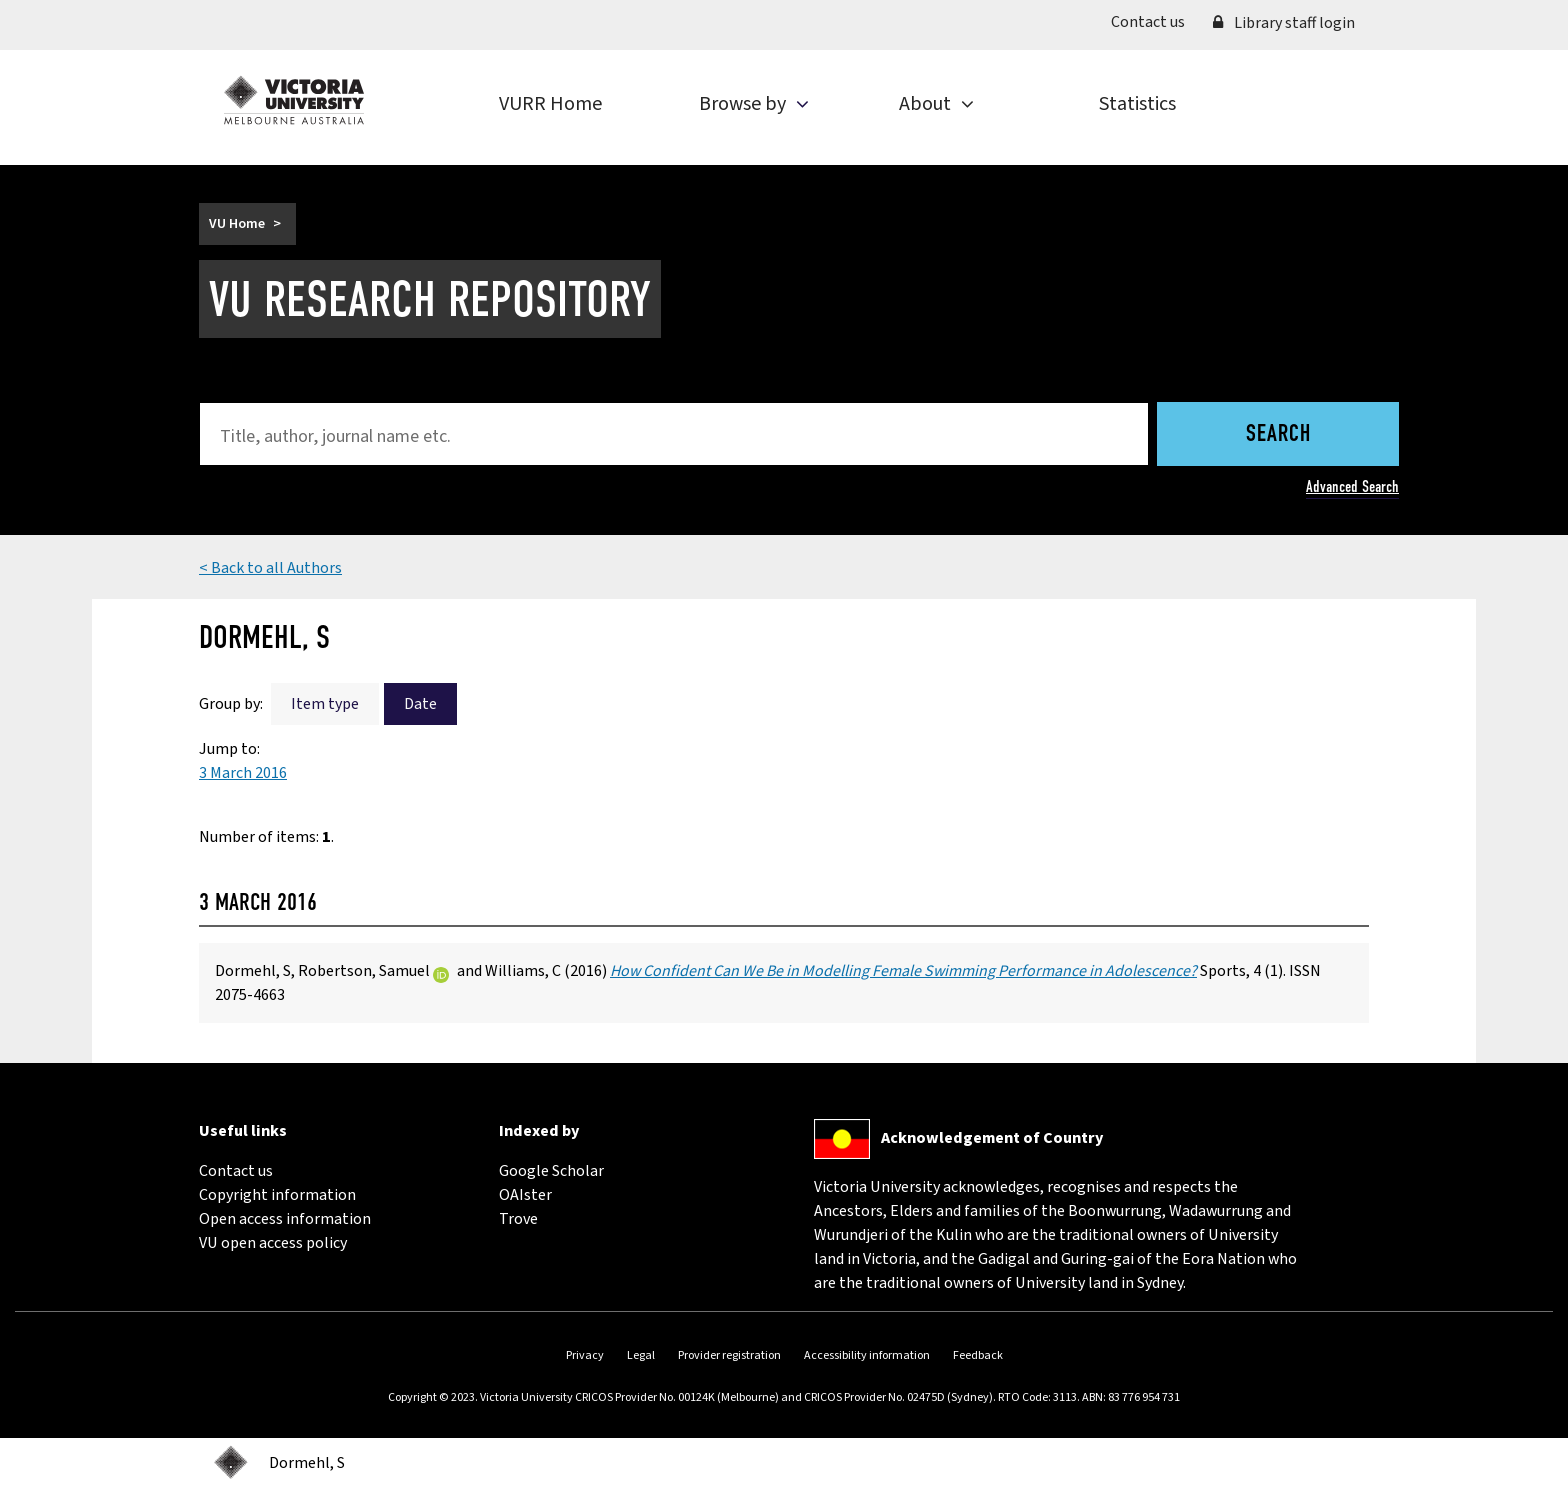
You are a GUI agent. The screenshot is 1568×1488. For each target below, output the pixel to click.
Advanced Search (1352, 486)
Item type (325, 704)
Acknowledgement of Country (992, 1138)
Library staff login (1284, 23)
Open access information (285, 1219)
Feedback (978, 1355)
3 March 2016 (243, 773)
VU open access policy (273, 1243)
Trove (518, 1219)
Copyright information (277, 1195)
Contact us (1155, 21)
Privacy (585, 1355)
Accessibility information (867, 1355)
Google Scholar (551, 1171)
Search (1278, 435)
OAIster (525, 1195)
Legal (641, 1355)
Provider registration (729, 1355)
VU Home (237, 224)
